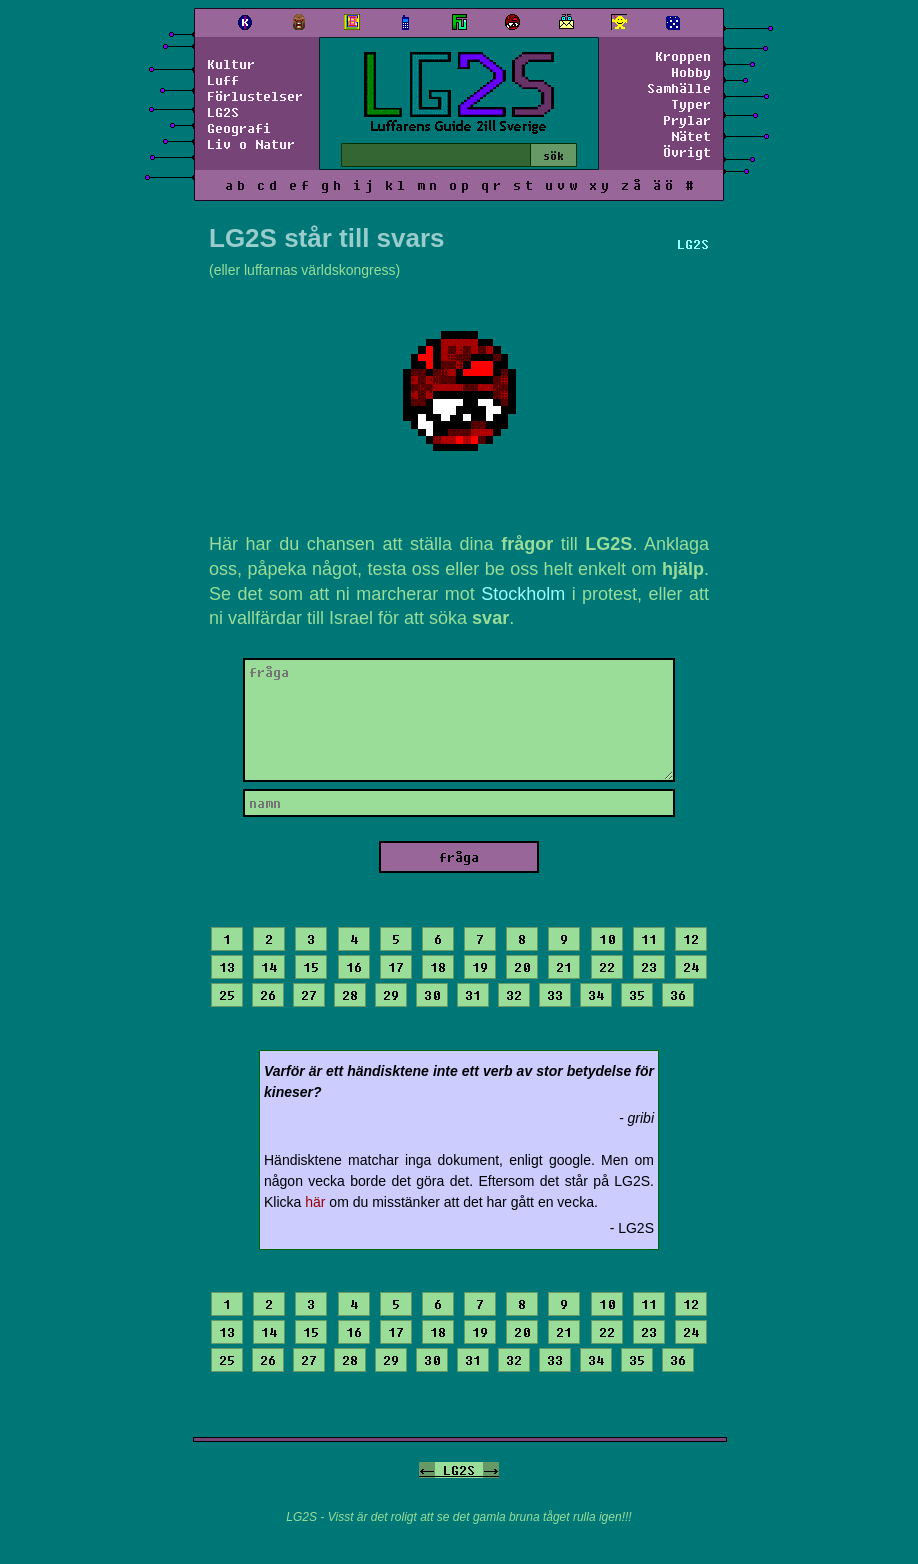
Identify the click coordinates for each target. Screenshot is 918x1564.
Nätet (691, 136)
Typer (691, 104)
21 (564, 967)
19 (480, 967)
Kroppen (683, 56)
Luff (223, 80)
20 (522, 967)
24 (691, 967)
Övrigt (687, 152)
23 (649, 967)
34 (596, 995)
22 (607, 967)
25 (227, 995)
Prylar (687, 120)
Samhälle (679, 88)
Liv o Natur (251, 144)
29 (391, 995)
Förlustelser (255, 96)
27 (309, 995)
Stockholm (523, 594)
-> (491, 1470)
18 (438, 967)
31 (473, 995)
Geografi (239, 128)
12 (691, 939)
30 (432, 995)
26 (268, 995)
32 (514, 995)
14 (269, 967)
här (315, 1202)
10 (607, 939)
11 (649, 939)
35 (637, 995)
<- (427, 1470)
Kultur (231, 64)
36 (678, 995)
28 (350, 995)
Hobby (691, 72)
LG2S (223, 112)
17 (396, 967)
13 (227, 967)
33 (555, 995)
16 (354, 967)
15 (311, 967)
